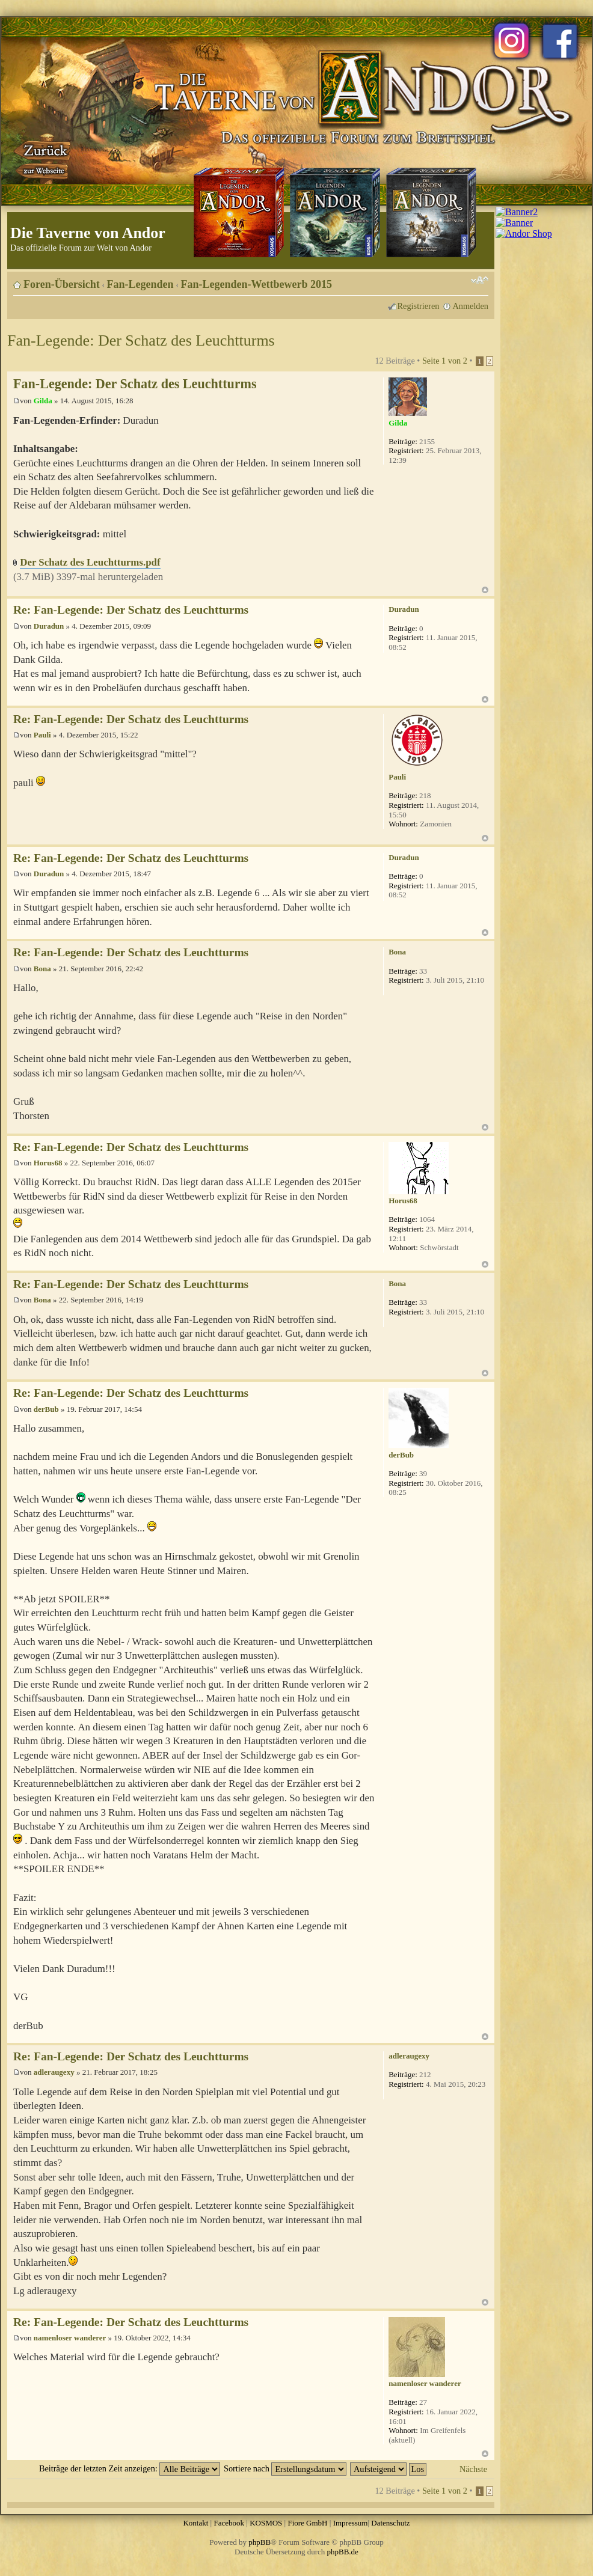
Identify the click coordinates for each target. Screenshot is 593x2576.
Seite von (444, 360)
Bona (42, 968)
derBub (46, 1409)
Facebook (229, 2522)
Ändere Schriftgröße (479, 280)
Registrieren (419, 306)
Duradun (49, 625)
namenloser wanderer (70, 2337)
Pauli (42, 734)
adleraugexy (54, 2072)
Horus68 (48, 1162)
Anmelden (470, 306)
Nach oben (485, 590)
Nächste (473, 2469)
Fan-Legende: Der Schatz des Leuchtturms (141, 340)
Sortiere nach (285, 2468)
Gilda (43, 400)
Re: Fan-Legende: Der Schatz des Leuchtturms (130, 609)
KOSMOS (266, 2522)
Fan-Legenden (140, 284)
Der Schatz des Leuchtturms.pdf (90, 562)
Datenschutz (390, 2522)
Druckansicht (461, 280)
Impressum (350, 2522)
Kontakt (195, 2522)
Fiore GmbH (307, 2522)
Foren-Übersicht (61, 284)
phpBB (259, 2542)
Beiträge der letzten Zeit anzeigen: (129, 2468)
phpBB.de (342, 2551)
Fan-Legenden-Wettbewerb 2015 (256, 284)
